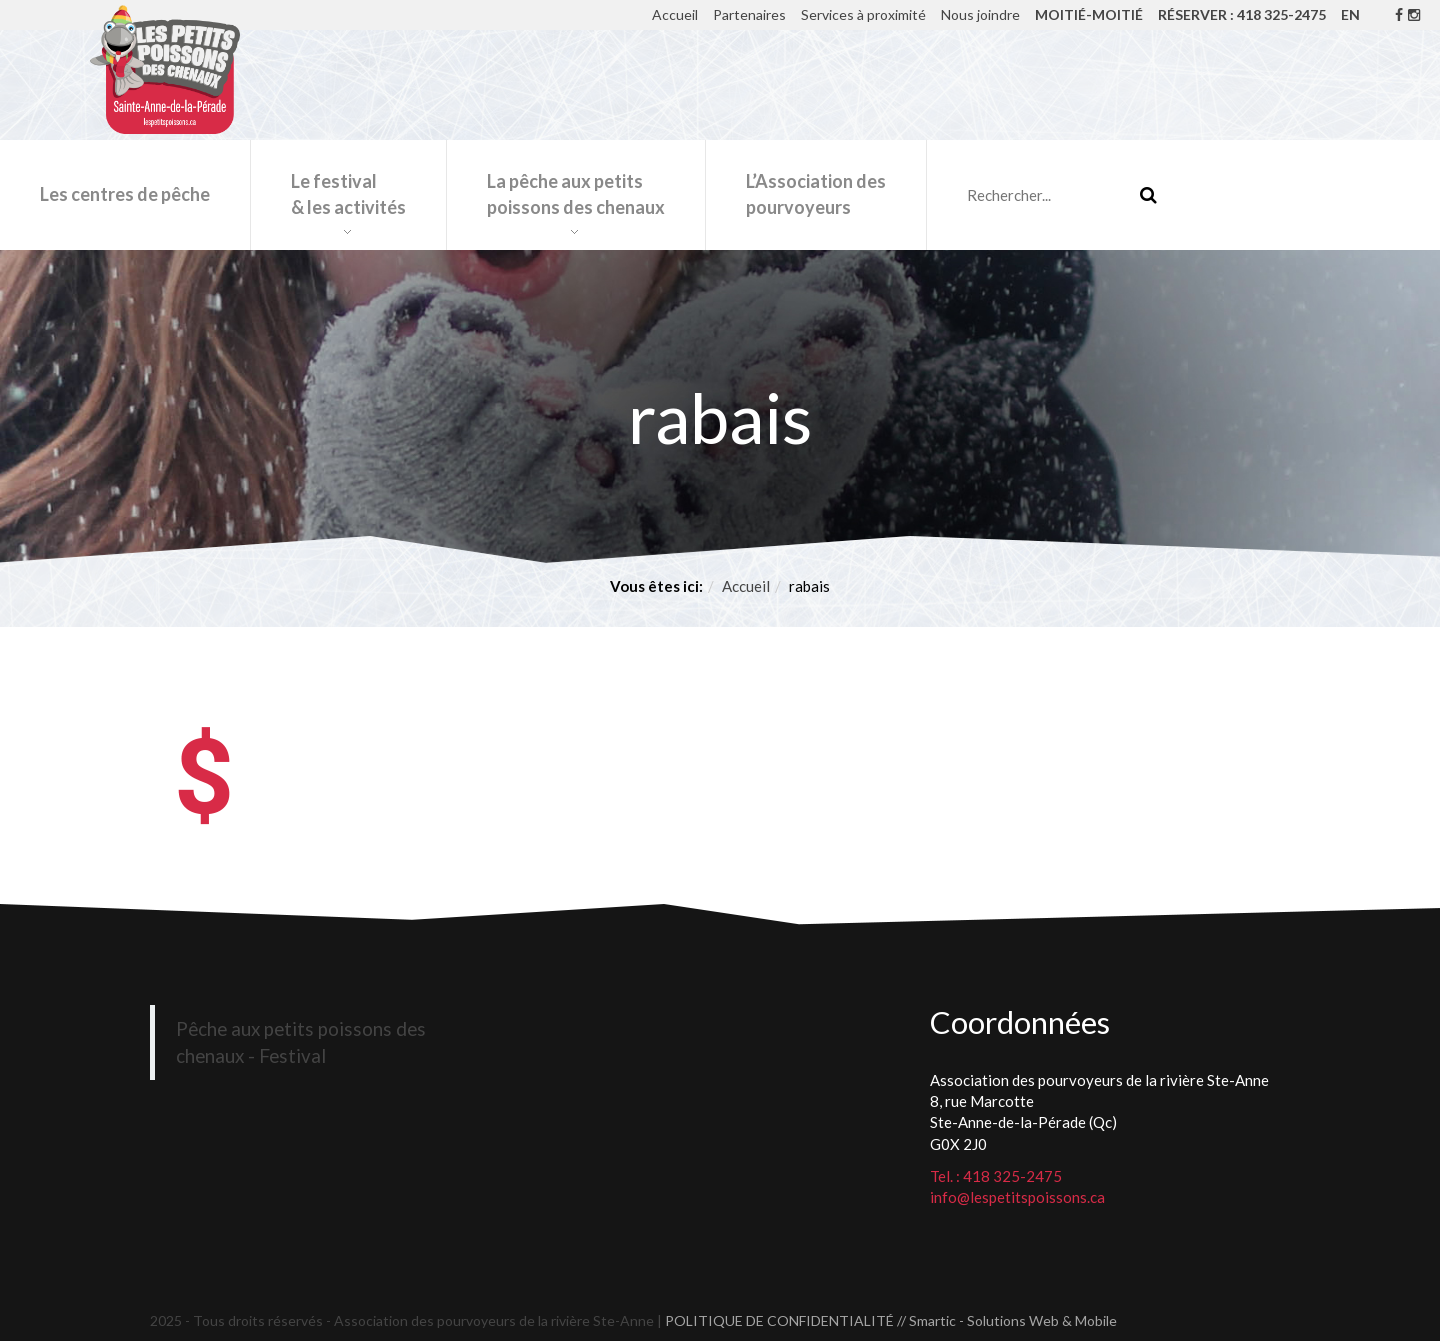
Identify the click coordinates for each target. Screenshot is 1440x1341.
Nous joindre (980, 14)
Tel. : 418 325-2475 (996, 1176)
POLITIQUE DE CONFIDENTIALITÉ (779, 1320)
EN (1350, 14)
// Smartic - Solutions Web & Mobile (1007, 1320)
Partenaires (749, 14)
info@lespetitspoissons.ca (1017, 1197)
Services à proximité (863, 14)
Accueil (675, 14)
